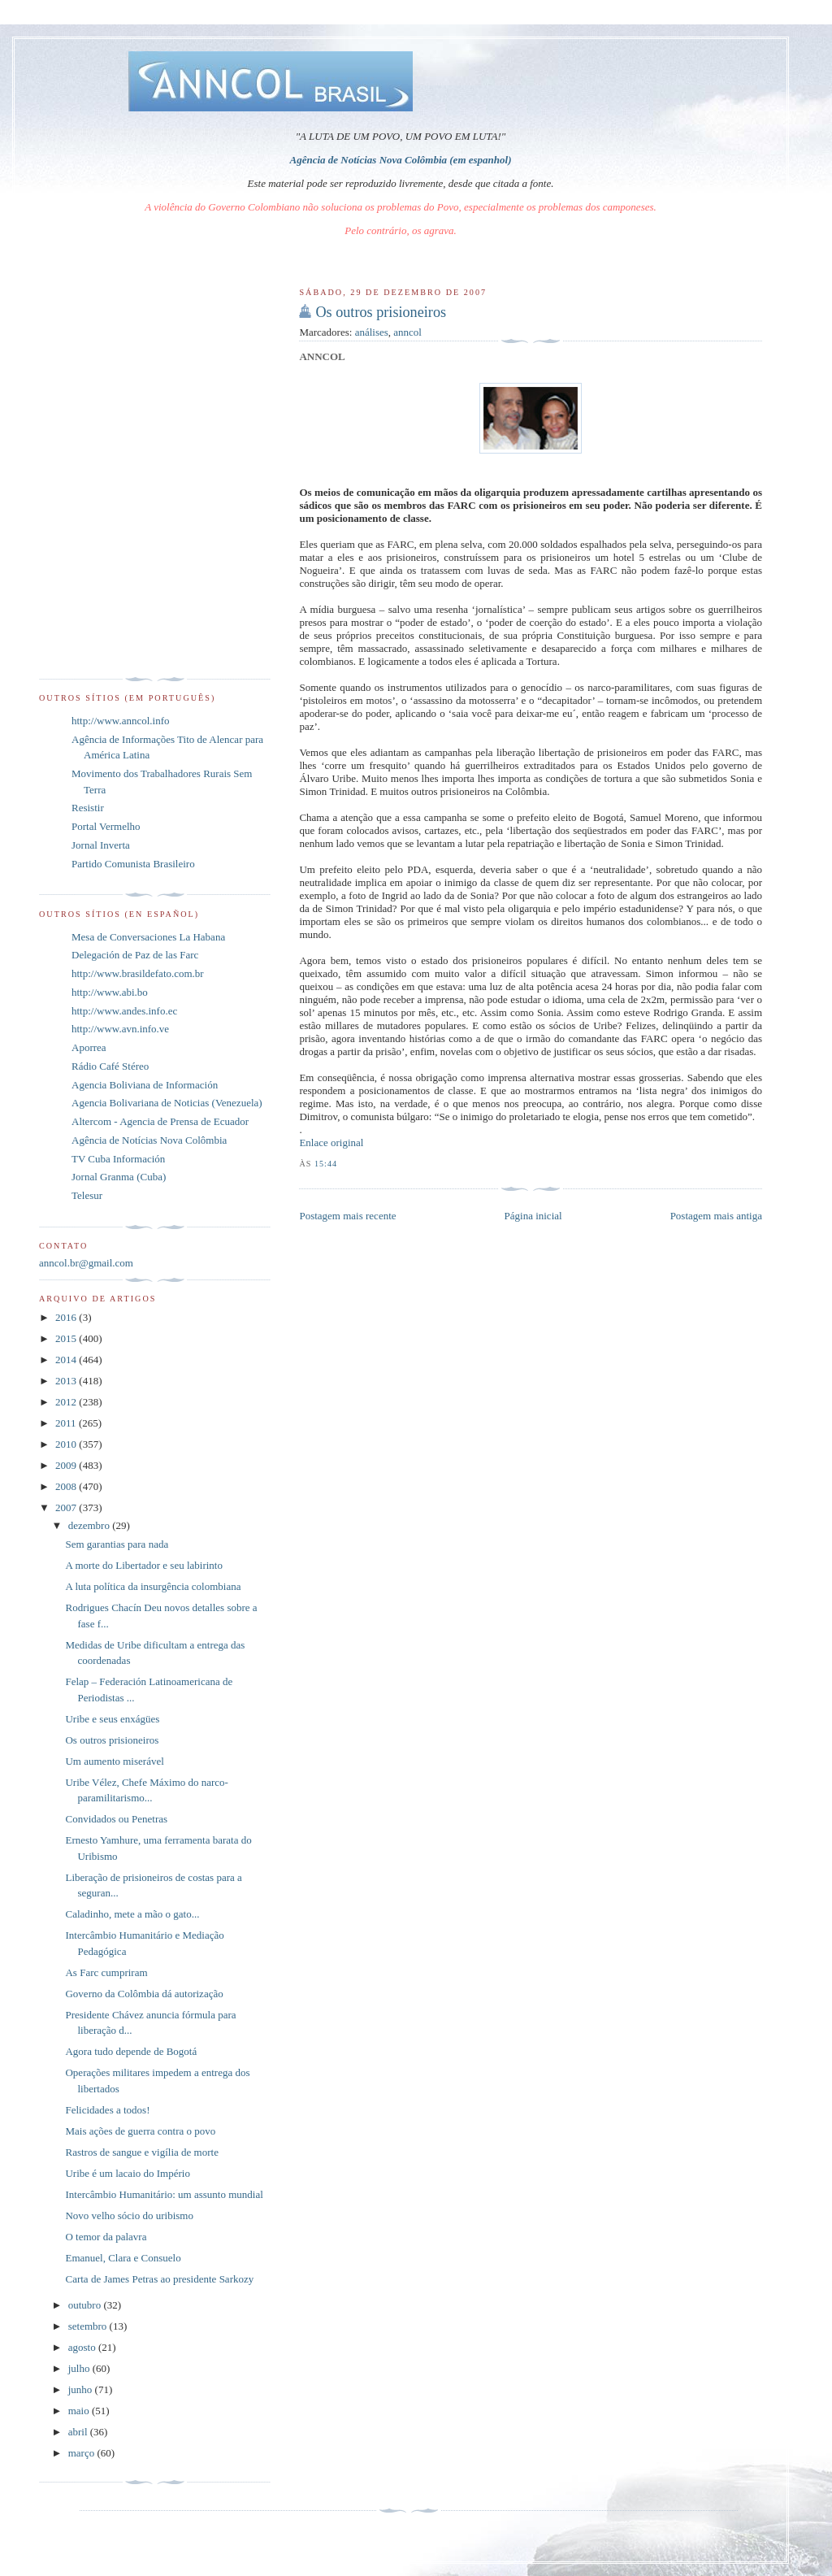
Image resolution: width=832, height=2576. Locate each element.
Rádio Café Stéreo (110, 1066)
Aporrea (89, 1047)
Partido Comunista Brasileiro (133, 864)
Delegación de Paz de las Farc (135, 955)
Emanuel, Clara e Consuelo (122, 2258)
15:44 (325, 1163)
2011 (67, 1423)
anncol (407, 332)
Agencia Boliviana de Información (145, 1085)
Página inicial (533, 1216)
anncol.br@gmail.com (86, 1263)
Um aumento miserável (114, 1761)
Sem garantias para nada (116, 1544)
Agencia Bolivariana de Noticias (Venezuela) (167, 1103)
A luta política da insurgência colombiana (152, 1586)
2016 (67, 1317)
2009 (67, 1465)
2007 (67, 1507)
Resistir (88, 807)
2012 (67, 1402)
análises (371, 332)
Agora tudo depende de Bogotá (131, 2051)
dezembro (90, 1525)
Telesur (87, 1195)
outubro (86, 2305)
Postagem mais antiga (716, 1216)
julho (80, 2368)
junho (81, 2389)
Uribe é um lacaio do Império (127, 2173)
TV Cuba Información (118, 1159)
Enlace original (331, 1142)
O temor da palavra (105, 2237)
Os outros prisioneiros (380, 312)
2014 (67, 1359)
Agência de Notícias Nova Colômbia (149, 1140)
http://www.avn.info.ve (120, 1029)
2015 (67, 1338)
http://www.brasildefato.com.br (138, 973)
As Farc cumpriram (106, 1972)
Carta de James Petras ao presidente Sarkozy (159, 2279)
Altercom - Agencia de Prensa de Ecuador (160, 1121)
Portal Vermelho (106, 826)
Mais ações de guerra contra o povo (140, 2131)
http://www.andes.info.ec (124, 1011)
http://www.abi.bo (110, 992)
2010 (67, 1444)
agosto (83, 2347)
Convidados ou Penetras (116, 1819)
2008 (67, 1486)
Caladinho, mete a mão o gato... (132, 1914)
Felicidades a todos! (107, 2110)
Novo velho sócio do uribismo (129, 2215)
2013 (67, 1381)
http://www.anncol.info (120, 721)
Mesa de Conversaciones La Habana (148, 937)
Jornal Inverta (101, 845)
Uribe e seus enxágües (112, 1719)
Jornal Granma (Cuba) (119, 1177)
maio (80, 2410)
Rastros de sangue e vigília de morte (141, 2152)
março (83, 2453)
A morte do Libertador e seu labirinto (144, 1565)
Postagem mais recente (347, 1216)
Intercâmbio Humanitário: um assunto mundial (163, 2194)
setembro (89, 2326)
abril (79, 2432)
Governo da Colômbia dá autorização (144, 1993)
